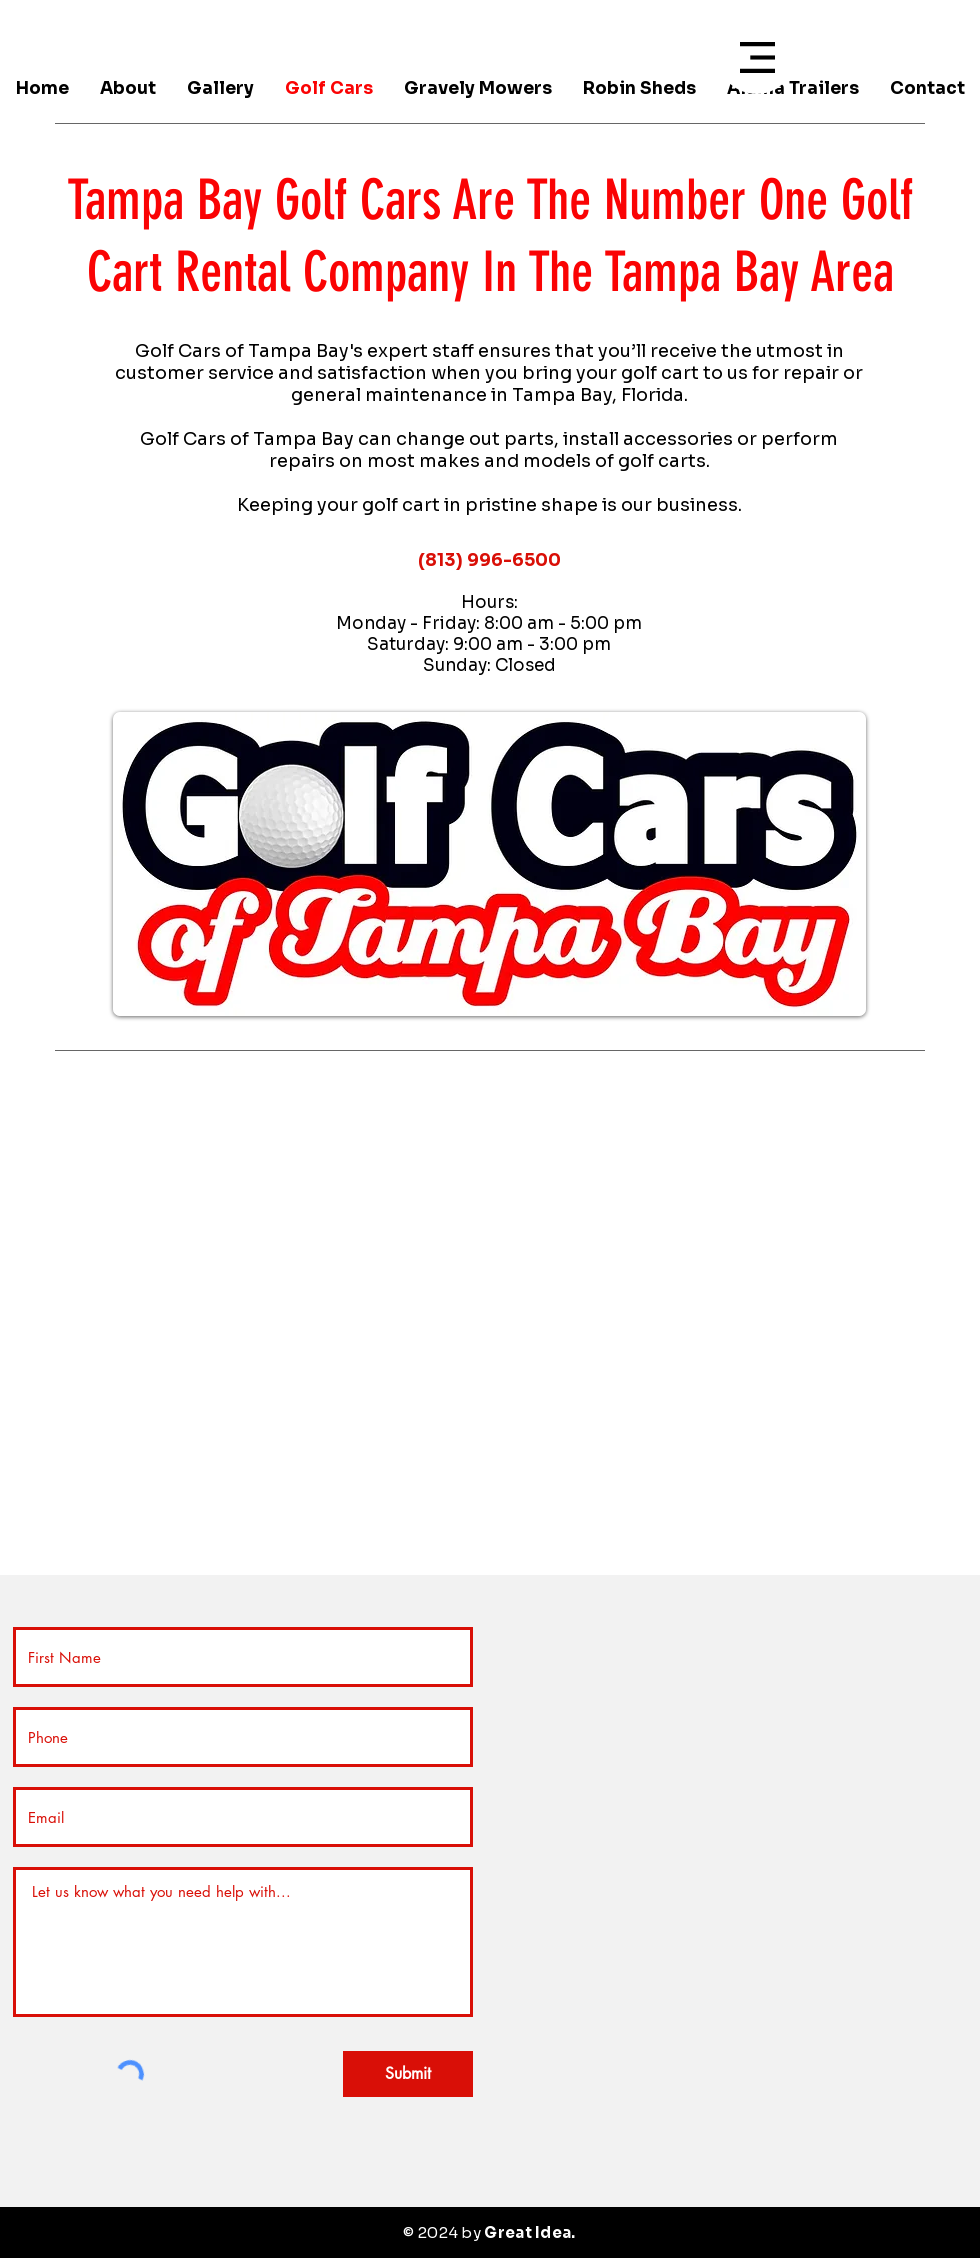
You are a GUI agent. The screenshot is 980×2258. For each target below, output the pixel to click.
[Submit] (408, 2074)
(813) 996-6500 (489, 560)
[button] (757, 57)
